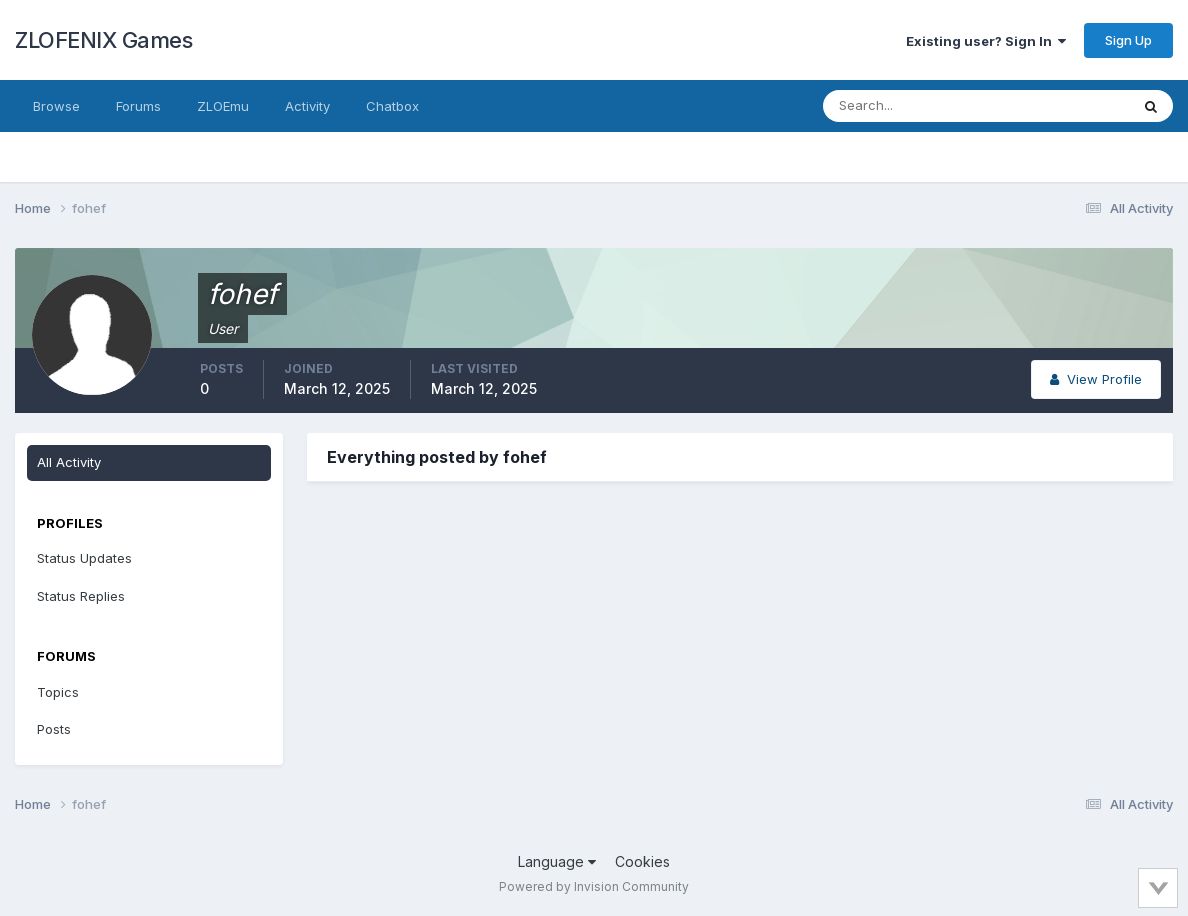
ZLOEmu (223, 106)
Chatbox (392, 106)
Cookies (642, 861)
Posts (54, 729)
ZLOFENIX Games (103, 40)
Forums (138, 106)
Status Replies (81, 596)
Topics (58, 692)
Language (557, 861)
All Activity (69, 462)
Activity (307, 106)
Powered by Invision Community (594, 886)
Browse (56, 106)
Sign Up (1128, 40)
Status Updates (84, 558)
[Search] (911, 106)
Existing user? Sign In (986, 41)
